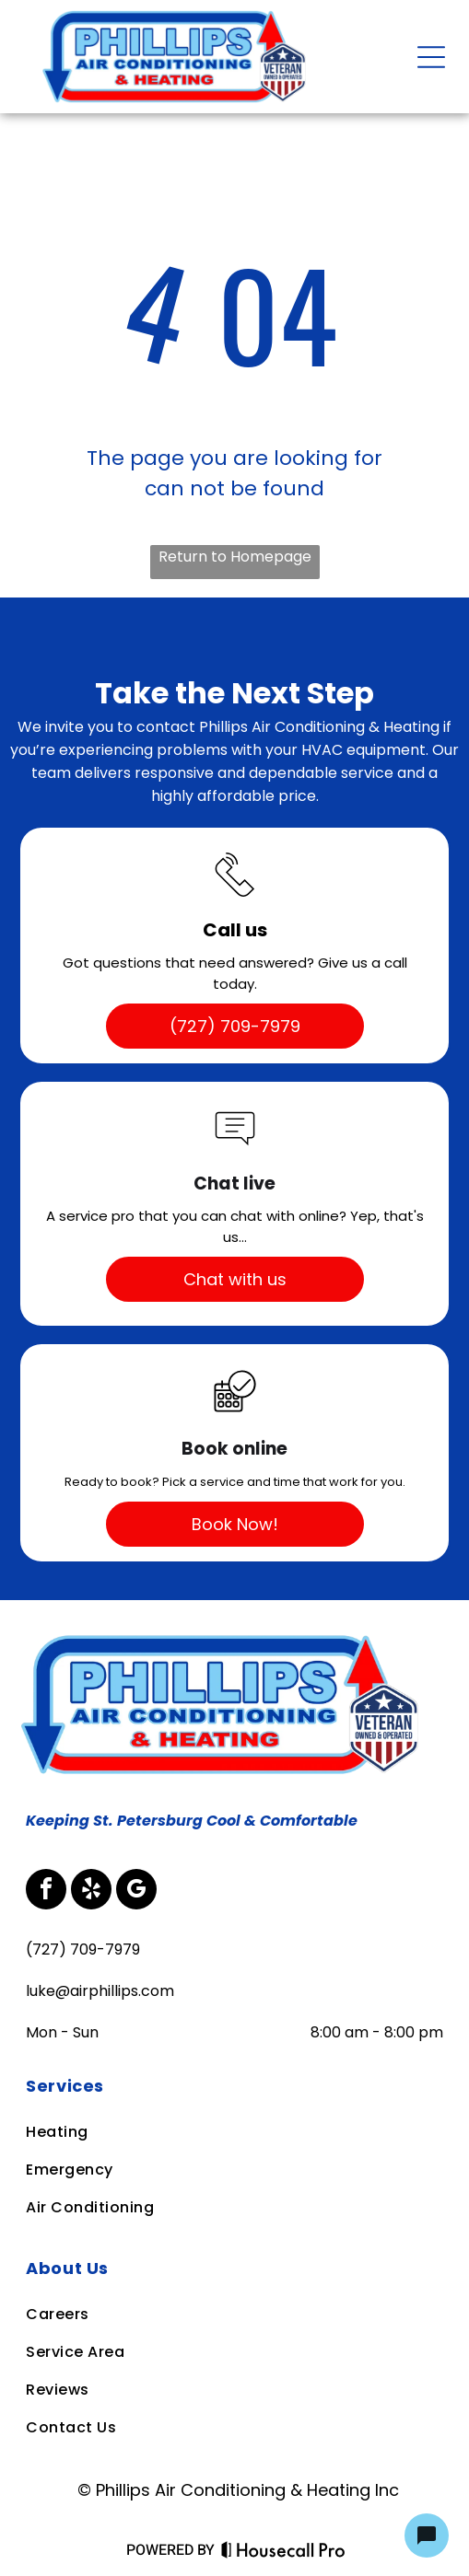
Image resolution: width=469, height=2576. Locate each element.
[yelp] (91, 1891)
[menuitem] (233, 2086)
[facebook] (46, 1891)
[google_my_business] (136, 1891)
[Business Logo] (225, 1637)
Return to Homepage (234, 556)
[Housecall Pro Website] (283, 2553)
